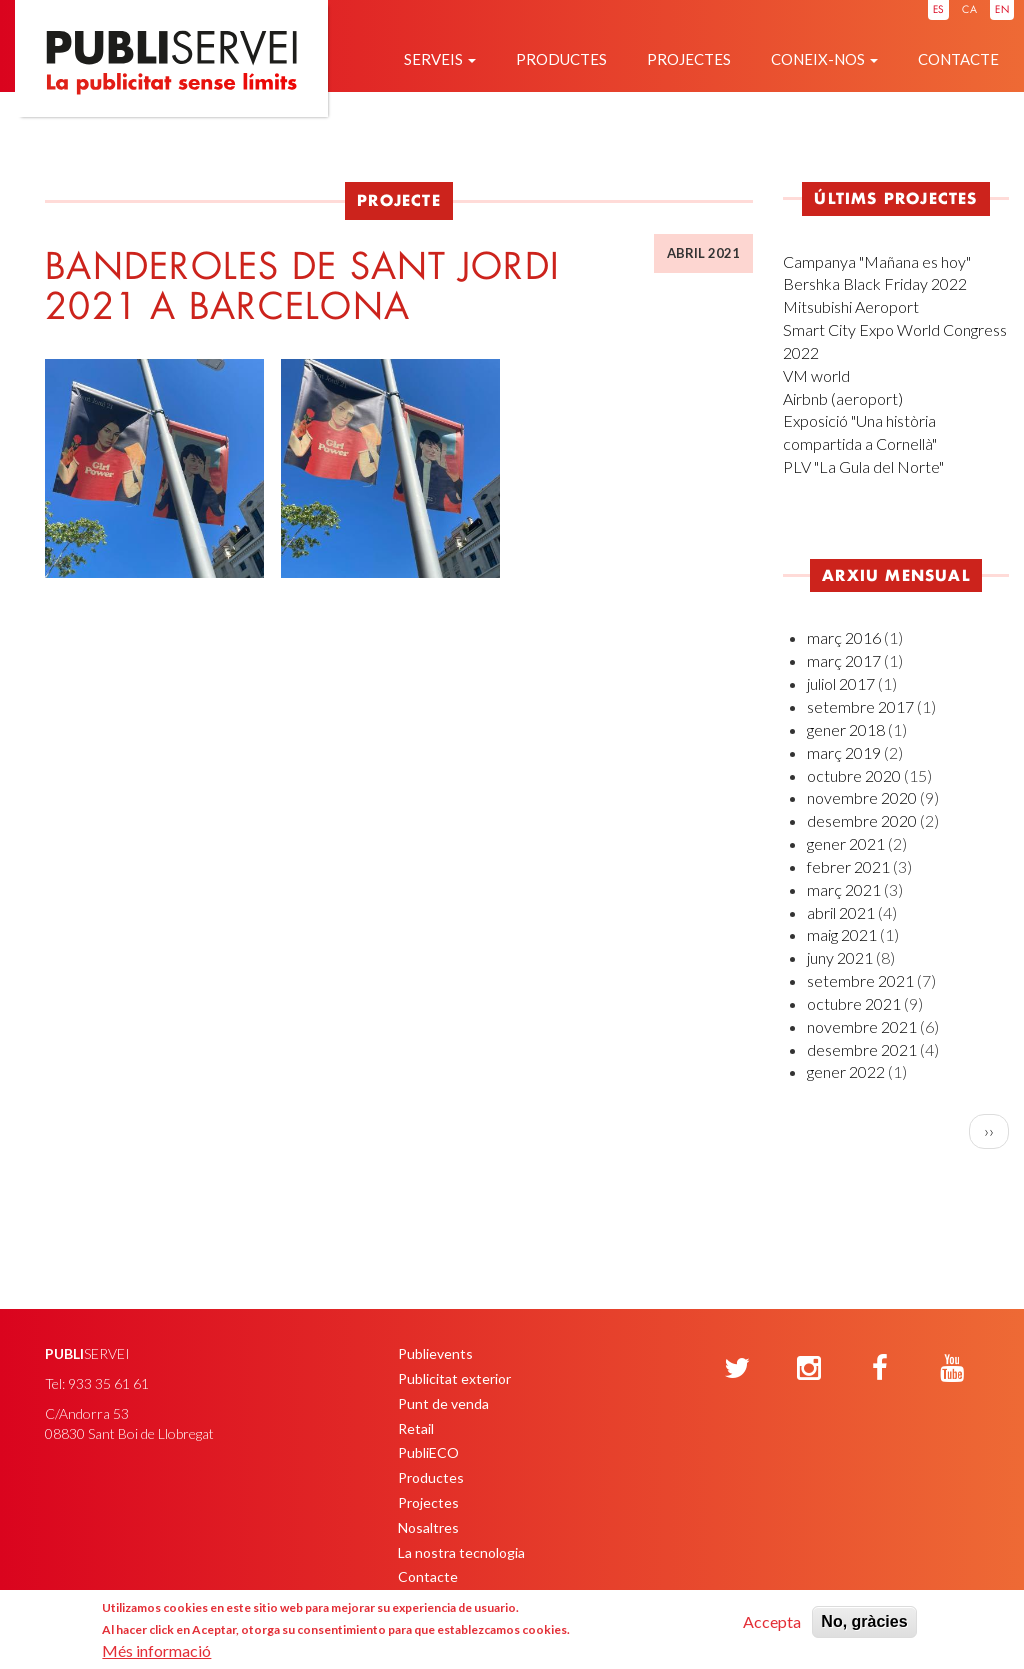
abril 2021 (841, 912)
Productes (561, 59)
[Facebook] (880, 1369)
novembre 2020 (862, 797)
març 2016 (844, 637)
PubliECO (428, 1452)
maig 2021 (842, 934)
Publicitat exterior (454, 1378)
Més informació (156, 1650)
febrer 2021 (848, 866)
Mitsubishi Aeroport (851, 306)
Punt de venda (443, 1403)
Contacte (958, 59)
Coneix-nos (824, 59)
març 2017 (844, 660)
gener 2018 (846, 729)
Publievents (435, 1353)
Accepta (772, 1621)
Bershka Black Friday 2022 (875, 283)
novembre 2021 (862, 1026)
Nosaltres (428, 1527)
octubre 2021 (854, 1003)
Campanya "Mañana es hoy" (877, 261)
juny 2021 (840, 957)
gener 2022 (846, 1071)
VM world (816, 375)
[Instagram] (809, 1369)
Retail (416, 1428)
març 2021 (844, 889)
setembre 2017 (860, 706)
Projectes (689, 59)
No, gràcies (864, 1621)
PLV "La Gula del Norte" (863, 466)
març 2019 (844, 752)
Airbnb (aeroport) (843, 398)
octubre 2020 (854, 775)
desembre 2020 (862, 820)
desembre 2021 (862, 1049)
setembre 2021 (860, 980)
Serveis (440, 59)
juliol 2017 (841, 683)
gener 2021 (846, 843)
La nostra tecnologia (461, 1552)
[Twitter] (737, 1369)
